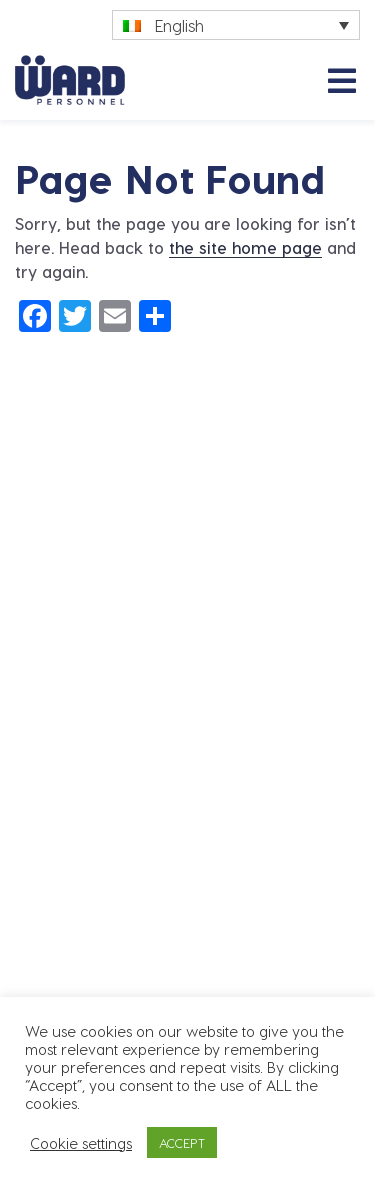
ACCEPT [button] (182, 1142)
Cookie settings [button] (81, 1143)
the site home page (245, 247)
